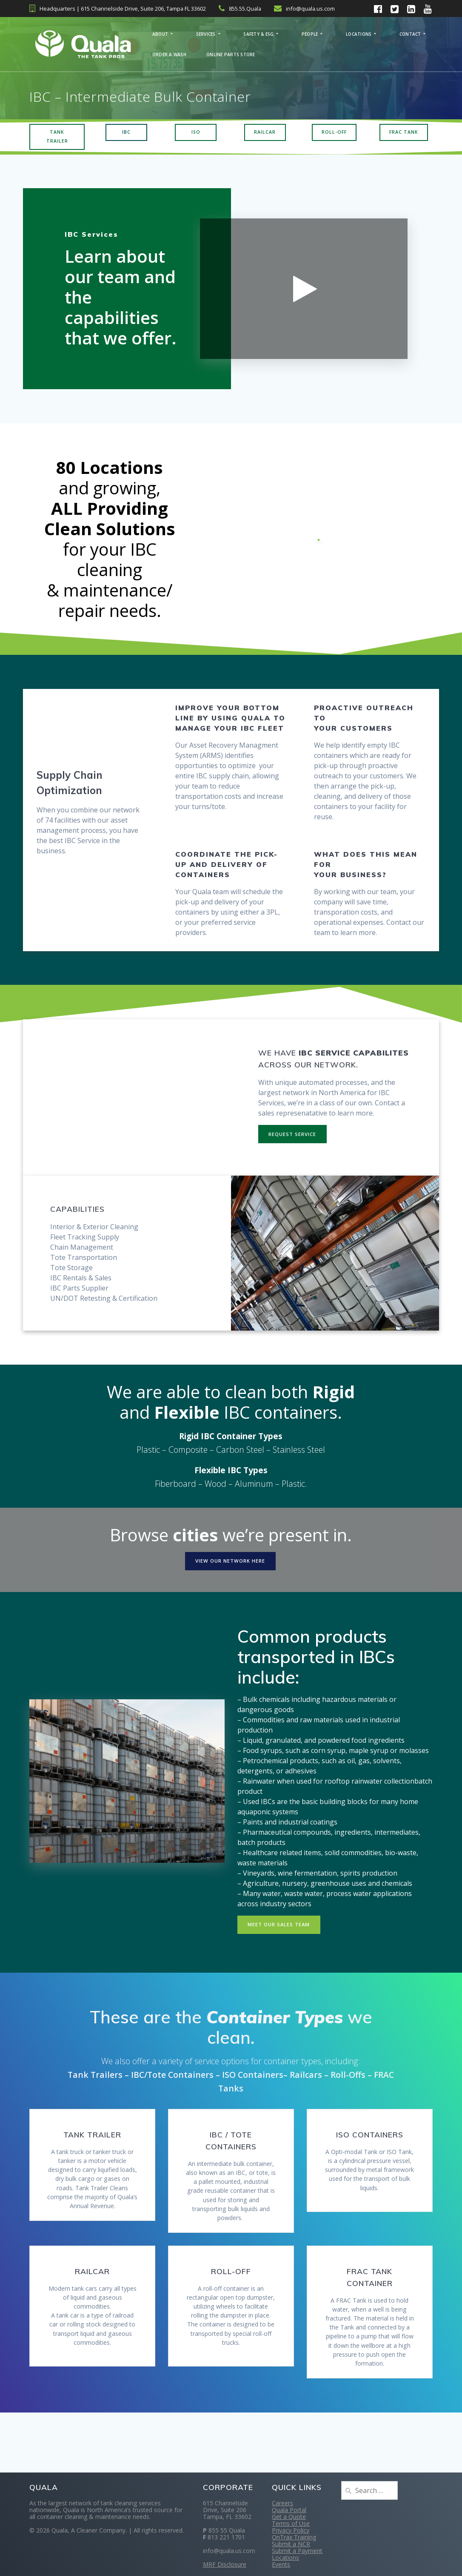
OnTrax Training (294, 2537)
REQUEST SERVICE (293, 1138)
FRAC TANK (403, 133)
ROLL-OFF (334, 133)
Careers (282, 2503)
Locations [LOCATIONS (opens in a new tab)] (358, 34)
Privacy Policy (290, 2530)
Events (281, 2564)
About (160, 34)
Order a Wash (169, 54)
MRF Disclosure (224, 2564)
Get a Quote (289, 2517)
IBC (126, 133)
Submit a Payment (297, 2551)
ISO (196, 133)
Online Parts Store (230, 54)
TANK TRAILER (57, 138)
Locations (285, 2557)
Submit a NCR (291, 2544)
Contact (410, 34)
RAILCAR (265, 133)
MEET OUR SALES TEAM (280, 1931)
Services (206, 34)
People (310, 34)
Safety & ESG (258, 34)
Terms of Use (291, 2523)
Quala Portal (289, 2510)
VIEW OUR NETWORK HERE (230, 1566)
